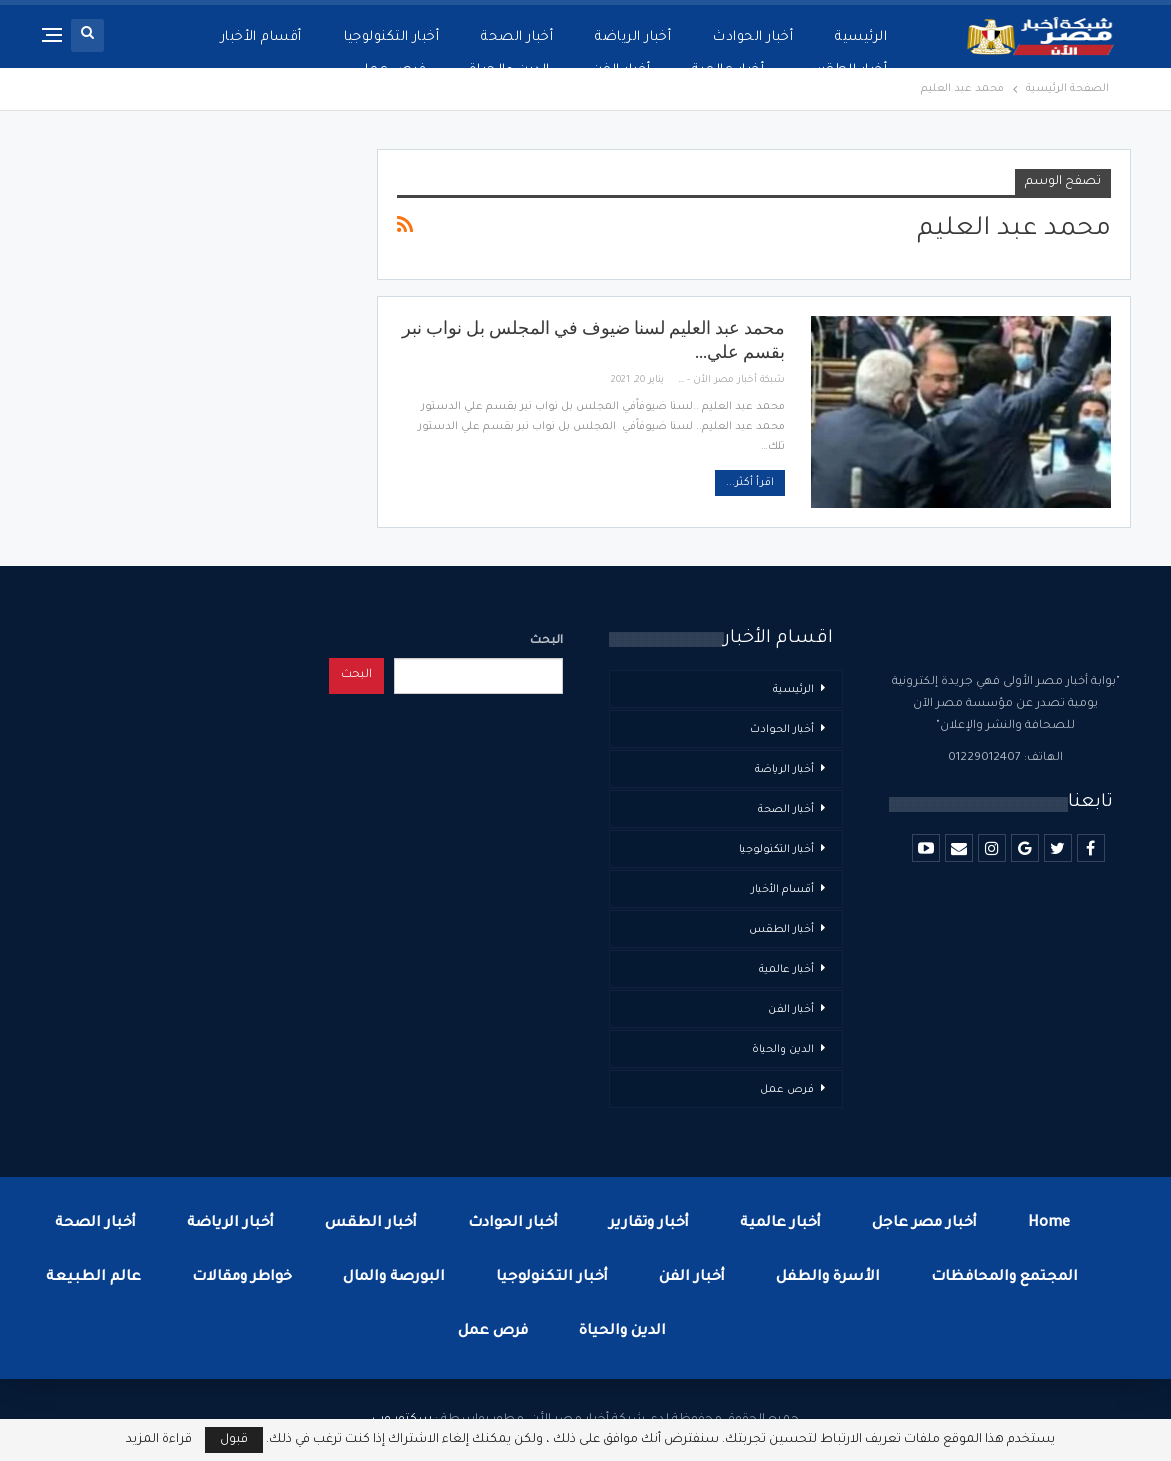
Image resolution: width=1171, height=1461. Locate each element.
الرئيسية (861, 37)
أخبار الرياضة (633, 37)
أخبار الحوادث (753, 37)
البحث (546, 641)
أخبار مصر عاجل (924, 1224)
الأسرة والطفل (828, 1278)
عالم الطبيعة (93, 1278)
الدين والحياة (783, 1050)
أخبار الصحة (517, 37)
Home (1049, 1224)
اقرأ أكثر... (750, 483)
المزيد (283, 37)
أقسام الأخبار (782, 890)
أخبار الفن (791, 1010)
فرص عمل (787, 1090)
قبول (234, 1440)
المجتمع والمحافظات (1004, 1278)
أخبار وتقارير (649, 1224)
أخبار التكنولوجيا (392, 37)
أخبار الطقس (781, 930)
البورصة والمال (394, 1278)
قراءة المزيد (159, 1440)
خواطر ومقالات (242, 1278)
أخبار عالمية (786, 970)
